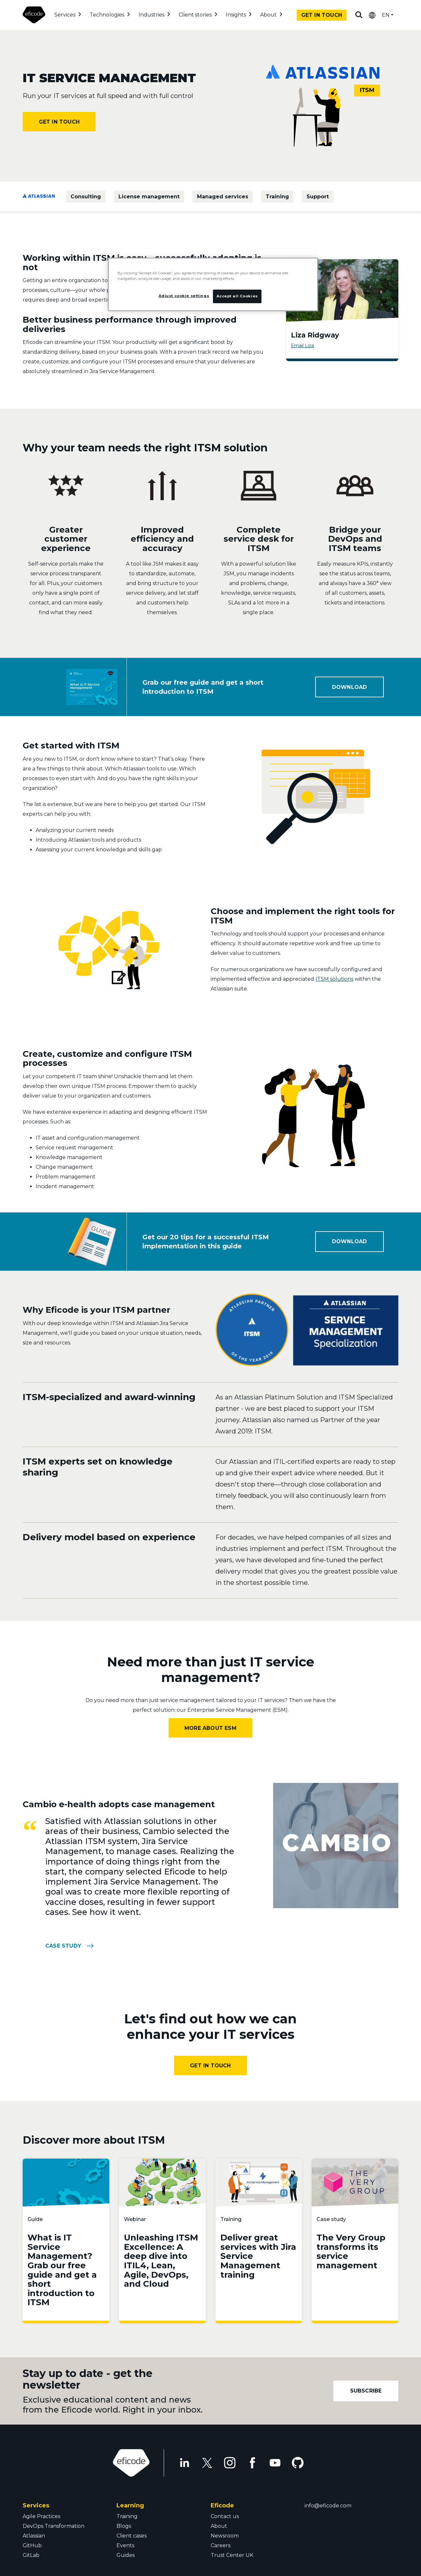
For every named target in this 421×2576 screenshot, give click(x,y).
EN (386, 15)
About (268, 15)
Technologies (107, 15)
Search (359, 15)
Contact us (225, 2516)
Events (125, 2545)
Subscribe (366, 2391)
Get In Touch (210, 2065)
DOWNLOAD (349, 687)
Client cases (131, 2536)
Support (317, 196)
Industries (151, 15)
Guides (125, 2555)
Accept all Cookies (237, 296)
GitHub (32, 2545)
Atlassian (34, 2536)
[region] (213, 284)
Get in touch (321, 15)
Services (64, 15)
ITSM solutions (334, 979)
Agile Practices (41, 2516)
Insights (236, 15)
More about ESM (210, 1728)
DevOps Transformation (53, 2526)
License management (149, 196)
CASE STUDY (63, 1946)
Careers (220, 2545)
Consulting (86, 196)
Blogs (123, 2526)
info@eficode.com (328, 2506)
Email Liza (302, 345)
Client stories (195, 15)
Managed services (222, 196)
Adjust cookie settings (184, 295)
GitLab (31, 2555)
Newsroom (225, 2536)
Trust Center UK (232, 2555)
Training (277, 196)
